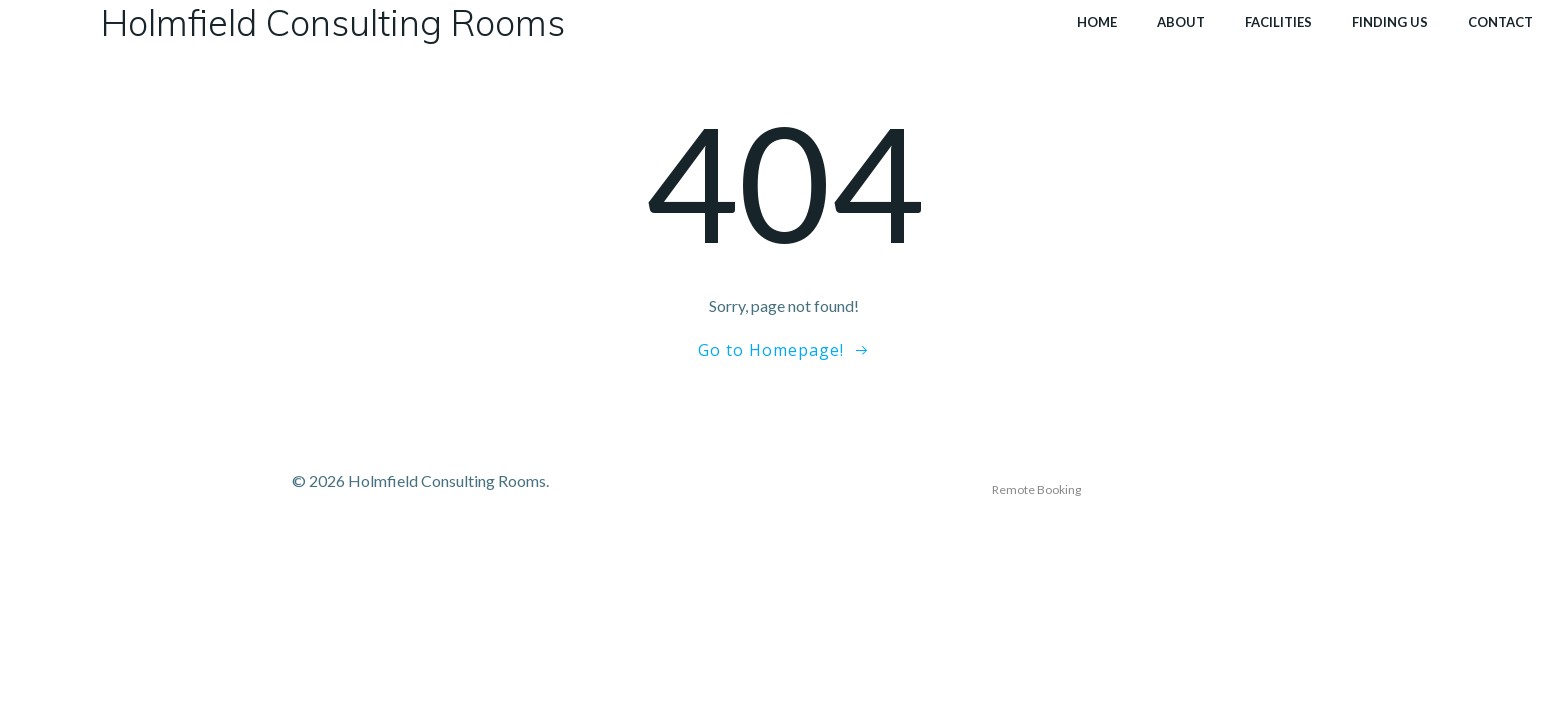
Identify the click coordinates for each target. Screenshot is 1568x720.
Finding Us (1390, 22)
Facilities (1278, 22)
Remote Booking (1036, 489)
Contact (1500, 22)
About (1181, 22)
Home (1097, 22)
